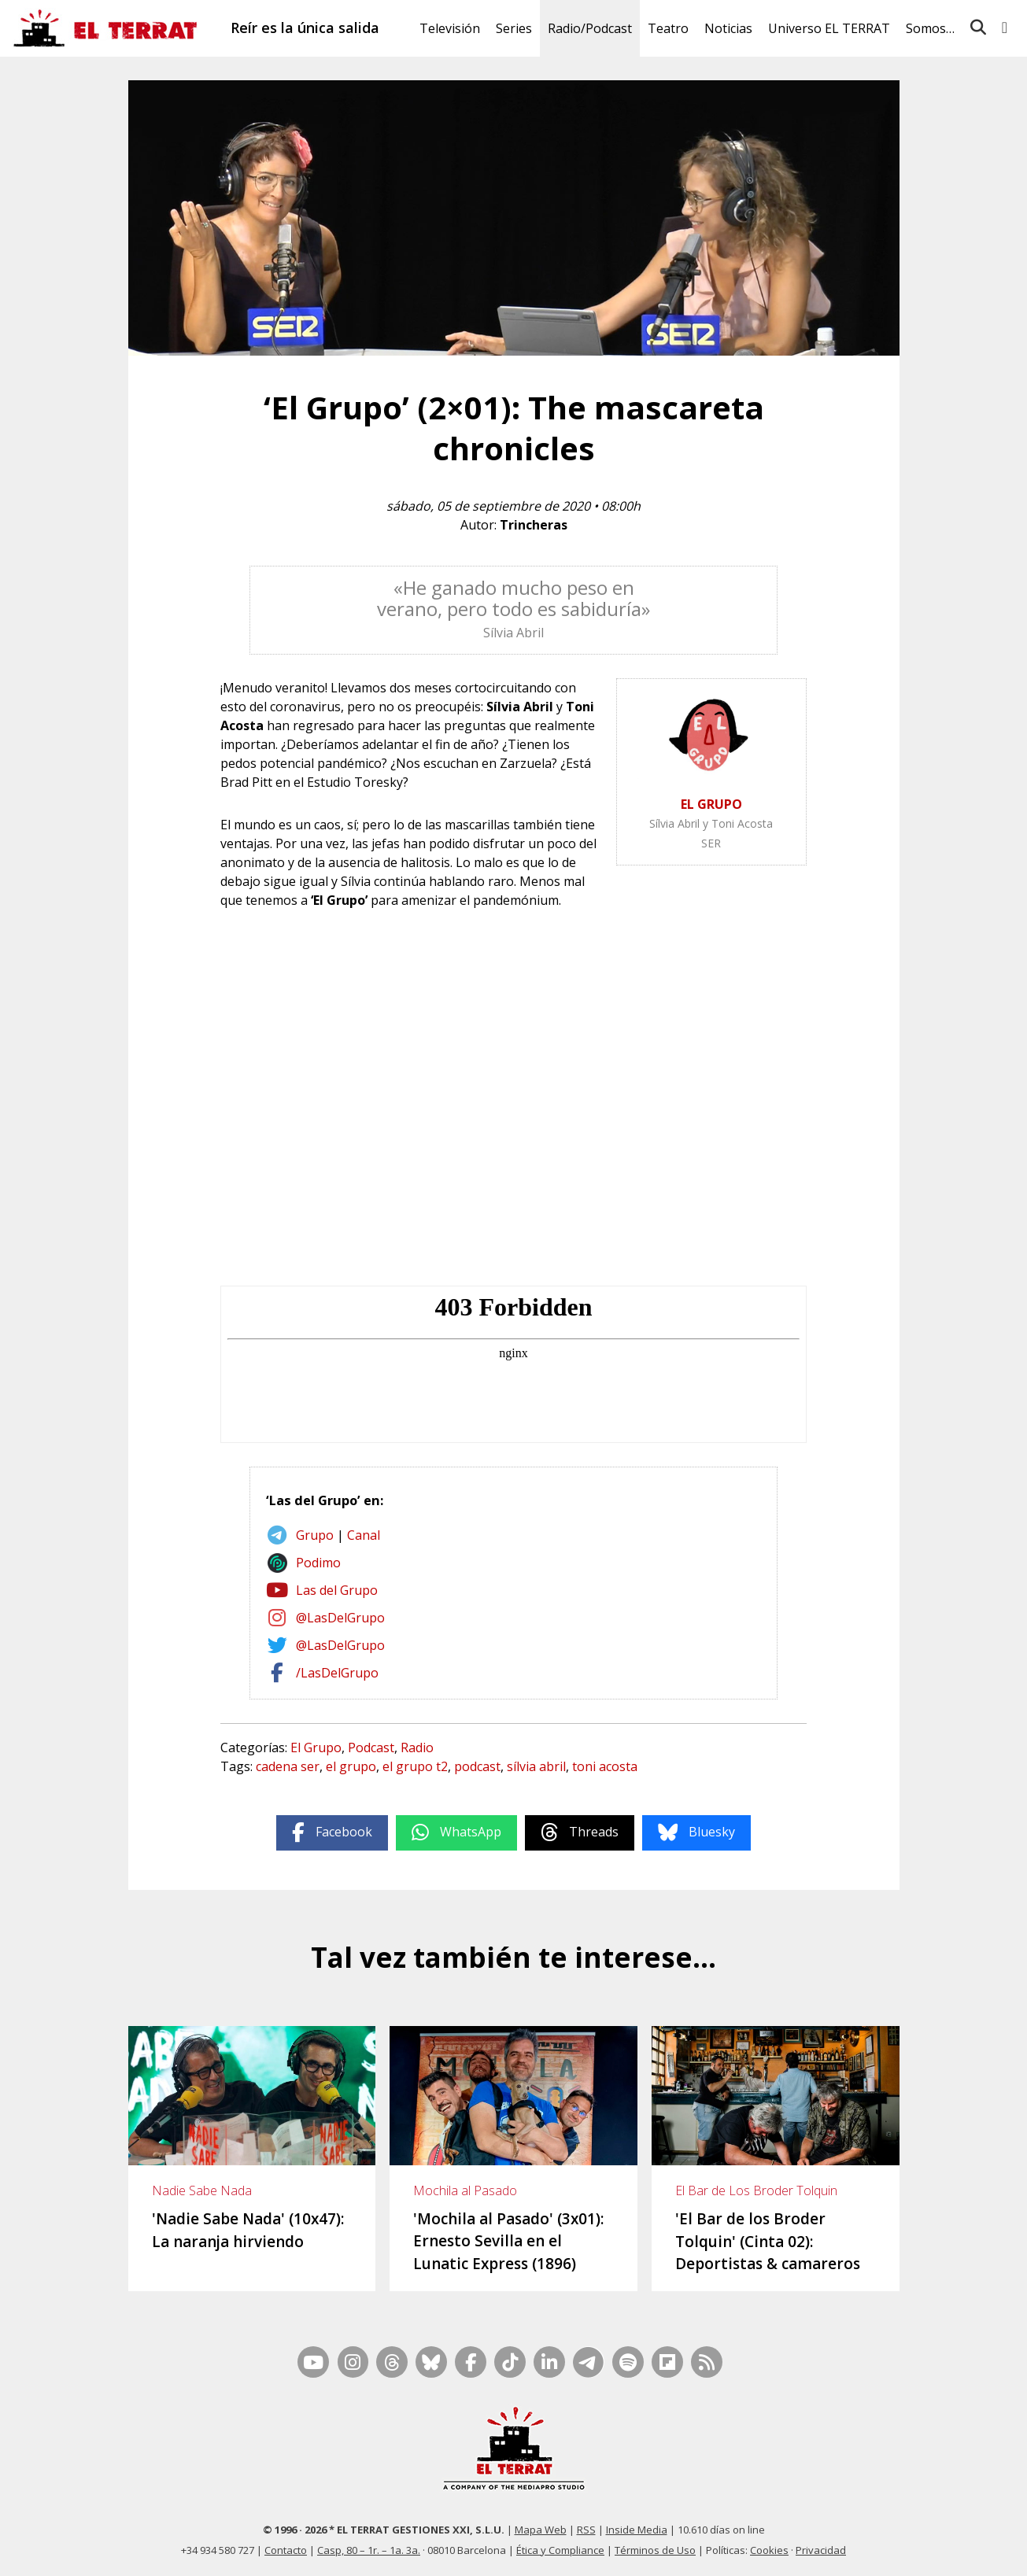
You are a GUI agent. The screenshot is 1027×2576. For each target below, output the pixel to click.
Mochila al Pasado (465, 2190)
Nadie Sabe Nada (202, 2190)
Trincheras (533, 524)
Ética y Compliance (560, 2550)
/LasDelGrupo (337, 1672)
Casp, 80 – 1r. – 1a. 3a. (368, 2550)
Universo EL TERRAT (829, 28)
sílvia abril (536, 1766)
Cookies (769, 2550)
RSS (586, 2529)
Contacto (285, 2550)
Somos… (930, 28)
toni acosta (604, 1766)
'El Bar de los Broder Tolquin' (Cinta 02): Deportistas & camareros (767, 2241)
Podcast (371, 1747)
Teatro (668, 28)
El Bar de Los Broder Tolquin (756, 2190)
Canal (363, 1535)
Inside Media (636, 2529)
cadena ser (288, 1766)
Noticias (728, 28)
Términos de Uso (655, 2550)
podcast (477, 1766)
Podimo (318, 1562)
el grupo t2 (415, 1766)
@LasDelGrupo (340, 1617)
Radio (417, 1747)
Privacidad (821, 2550)
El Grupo (316, 1747)
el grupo (351, 1766)
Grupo (315, 1535)
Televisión (449, 28)
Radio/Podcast (590, 28)
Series (514, 28)
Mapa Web (541, 2529)
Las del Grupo (337, 1590)
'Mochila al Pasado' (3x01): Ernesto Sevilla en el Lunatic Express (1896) (508, 2241)
